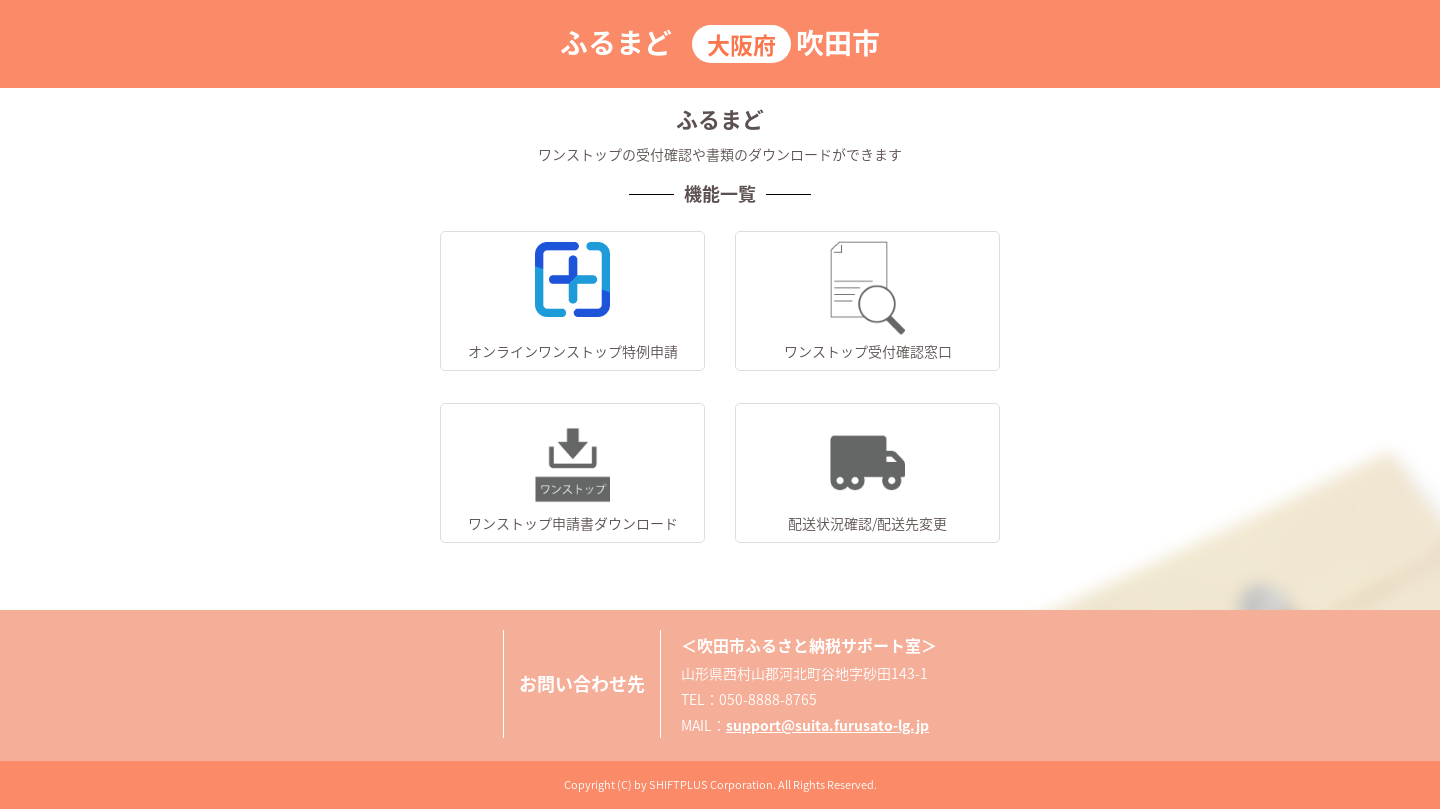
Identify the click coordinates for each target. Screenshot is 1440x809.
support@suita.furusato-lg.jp (827, 725)
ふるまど (616, 42)
